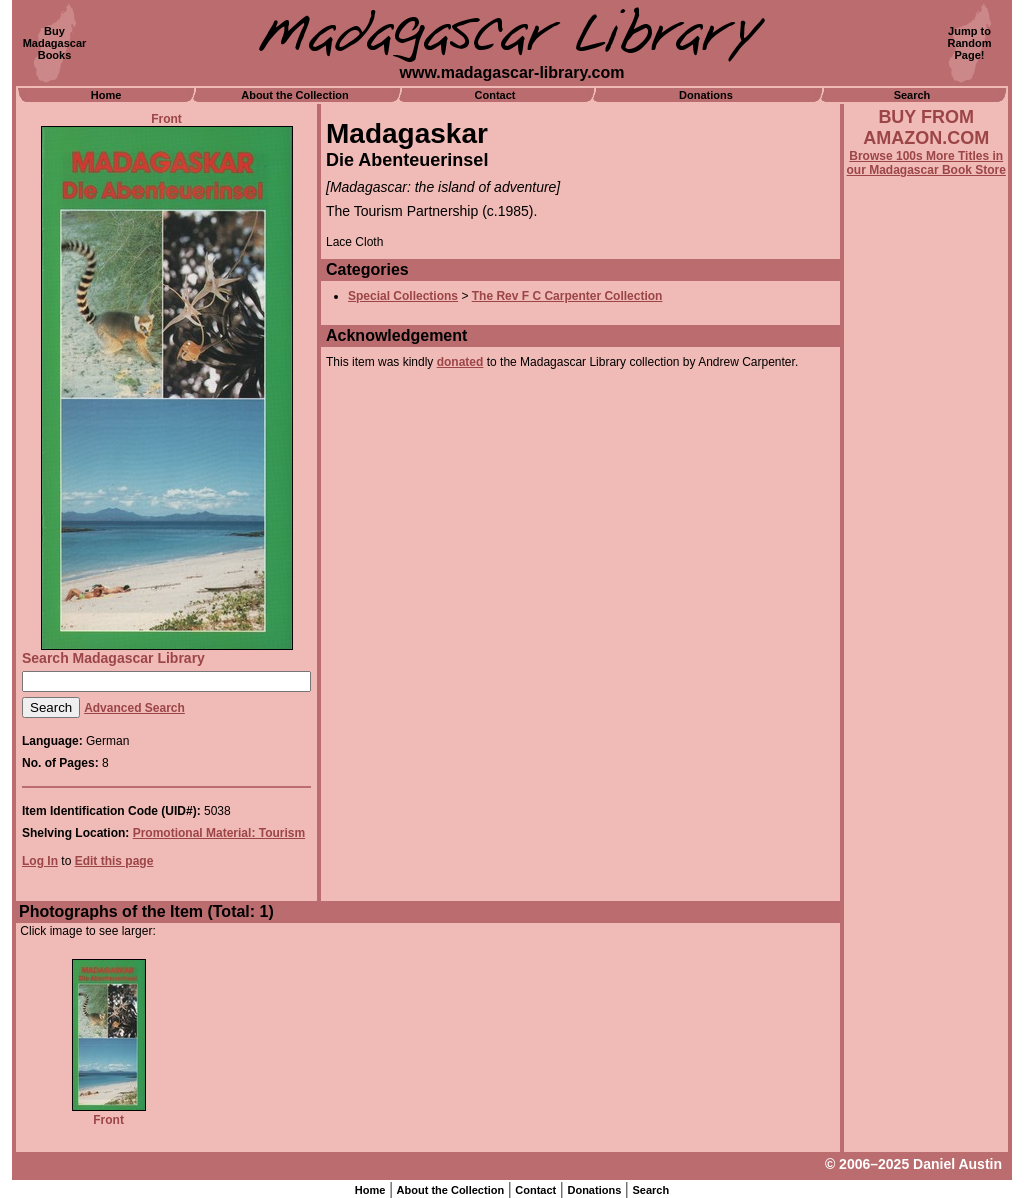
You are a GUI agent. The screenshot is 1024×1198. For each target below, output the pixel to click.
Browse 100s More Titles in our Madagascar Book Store (926, 163)
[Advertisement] (926, 717)
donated (460, 362)
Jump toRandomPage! (970, 43)
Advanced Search (134, 708)
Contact (495, 95)
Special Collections (403, 296)
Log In (40, 861)
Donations (706, 95)
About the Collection (295, 95)
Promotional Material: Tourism (219, 833)
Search (912, 95)
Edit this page (114, 861)
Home (106, 95)
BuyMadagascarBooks (55, 43)
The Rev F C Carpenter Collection (567, 296)
